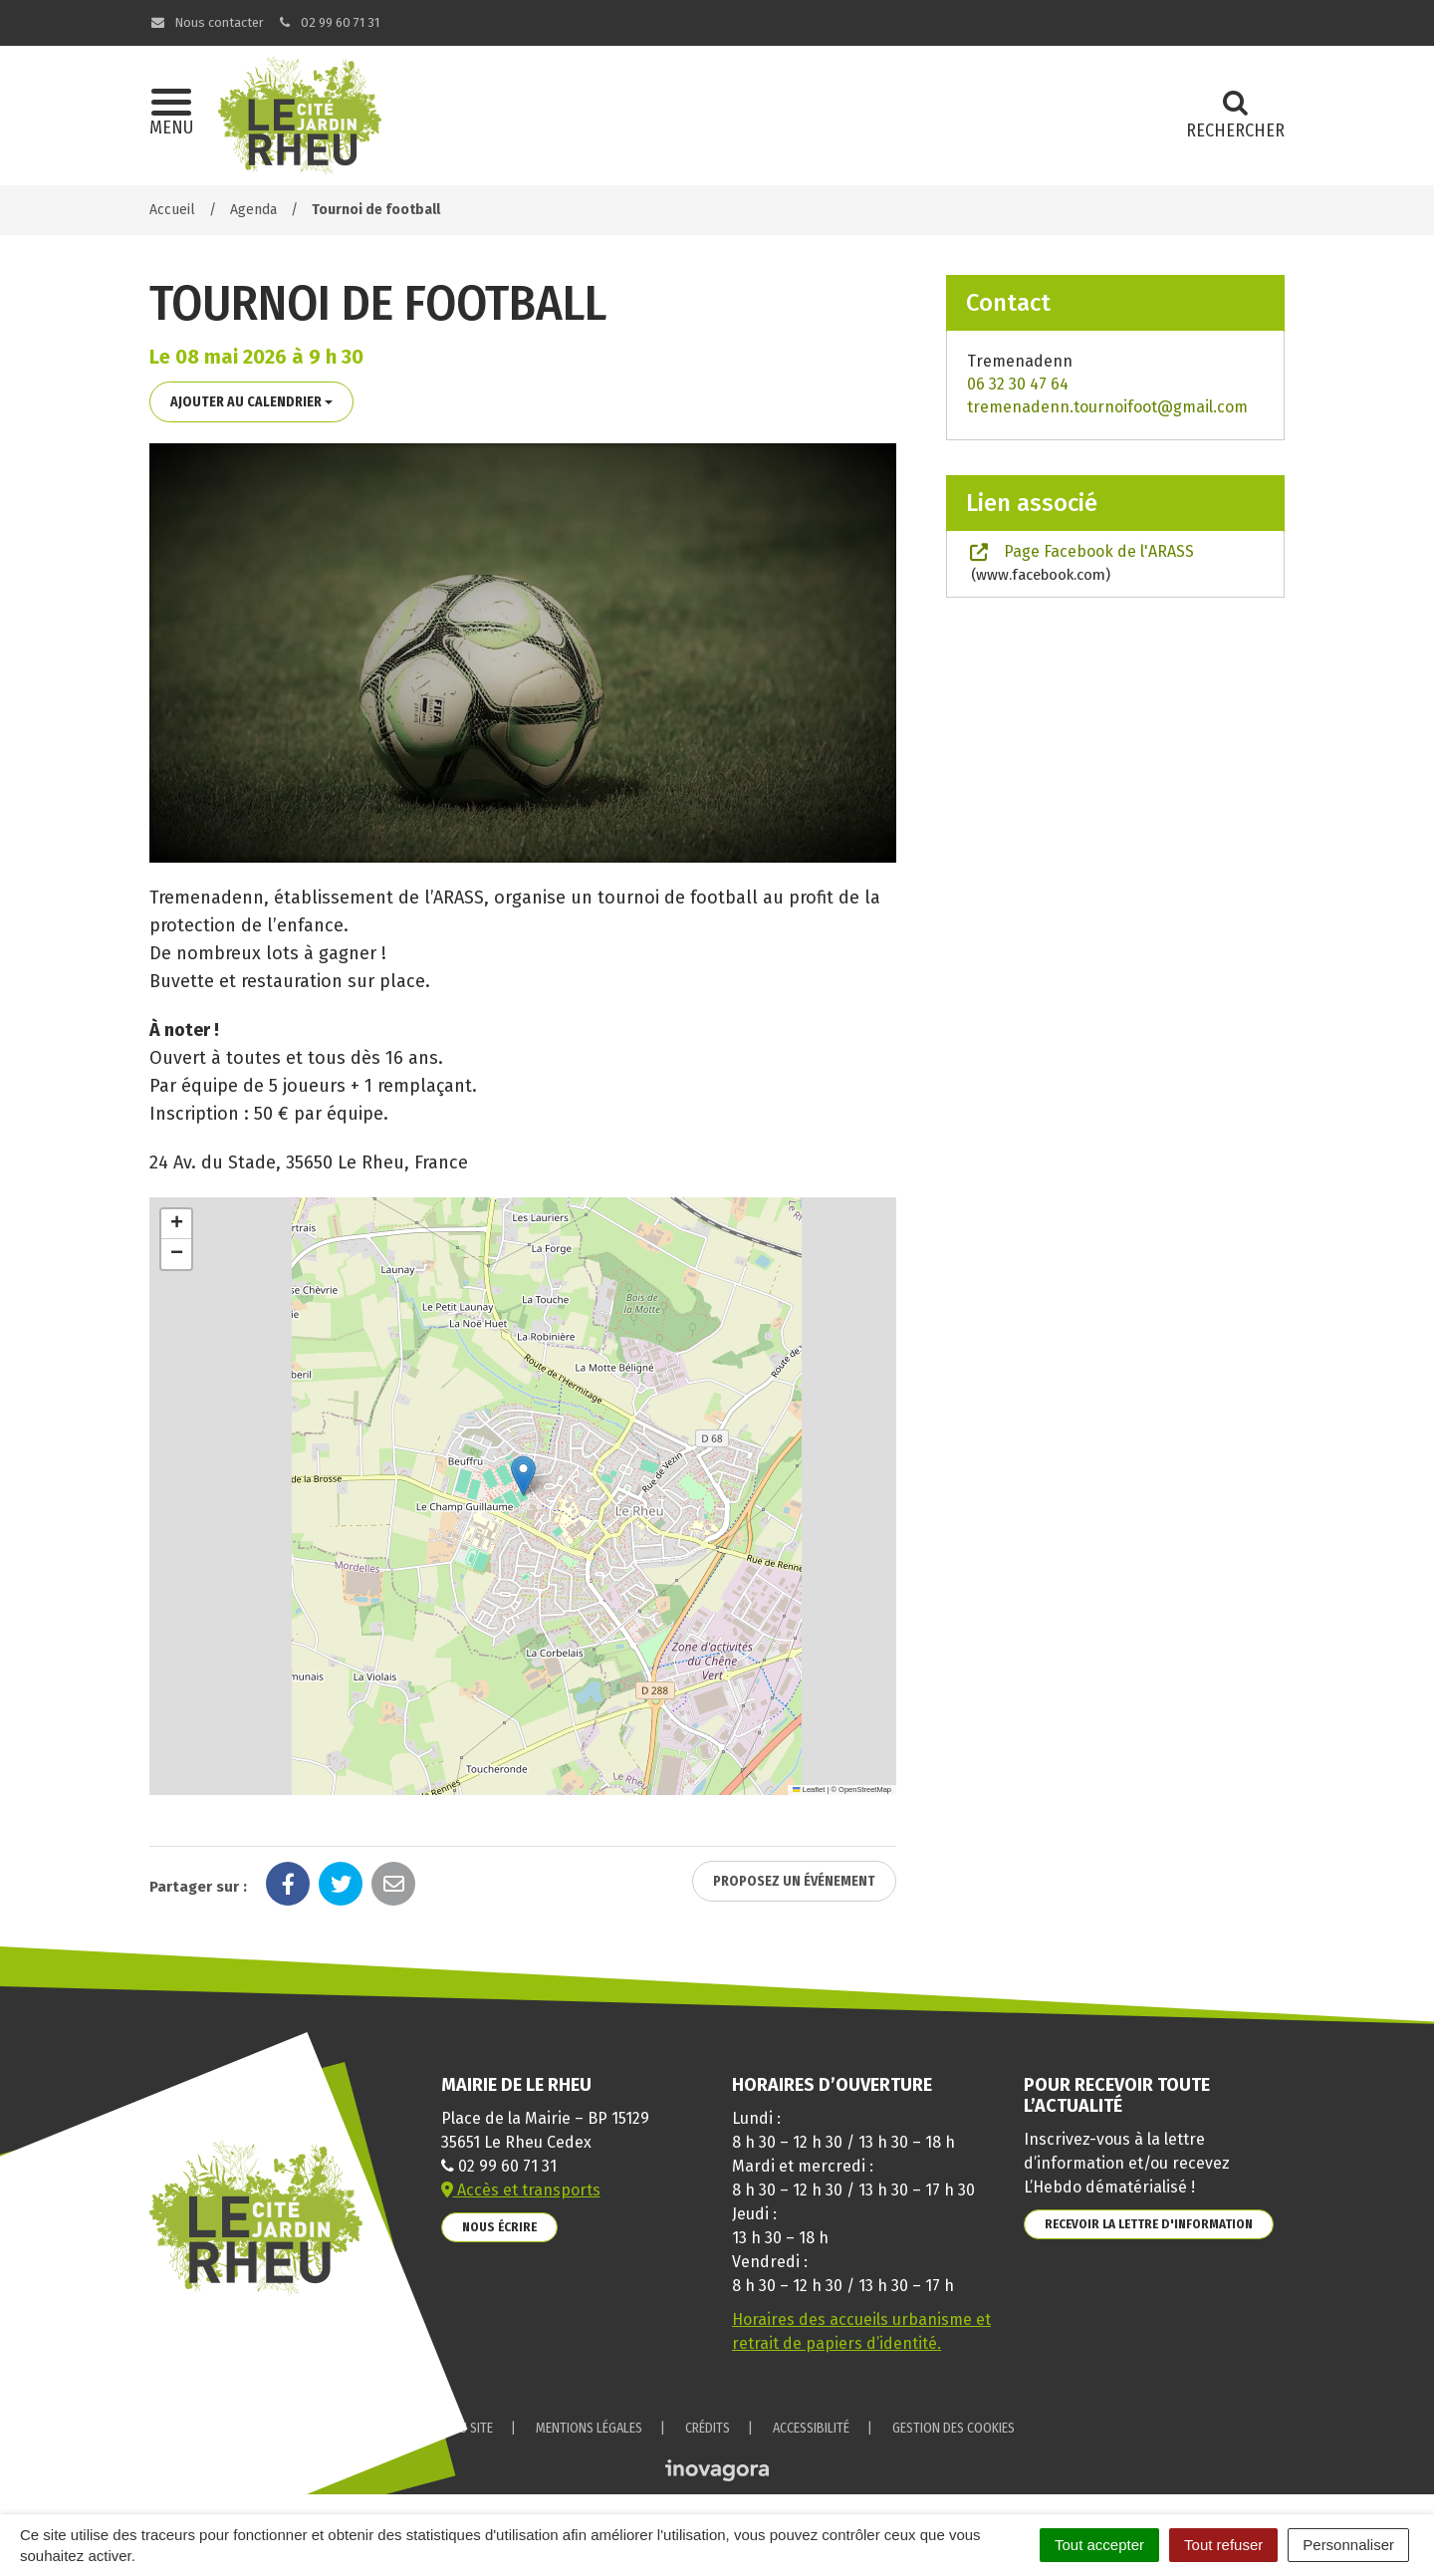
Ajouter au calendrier (251, 401)
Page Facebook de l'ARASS (1080, 563)
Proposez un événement (794, 1881)
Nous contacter (206, 22)
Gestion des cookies (953, 2428)
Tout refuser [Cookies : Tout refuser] (1223, 2544)
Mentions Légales (589, 2428)
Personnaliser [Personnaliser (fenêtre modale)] (1348, 2544)
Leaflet (809, 1789)
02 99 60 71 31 (328, 22)
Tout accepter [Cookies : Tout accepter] (1099, 2544)
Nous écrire (499, 2226)
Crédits (707, 2428)
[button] (523, 1475)
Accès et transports (520, 2190)
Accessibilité (811, 2428)
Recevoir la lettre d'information (1149, 2223)
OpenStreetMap (864, 1789)
